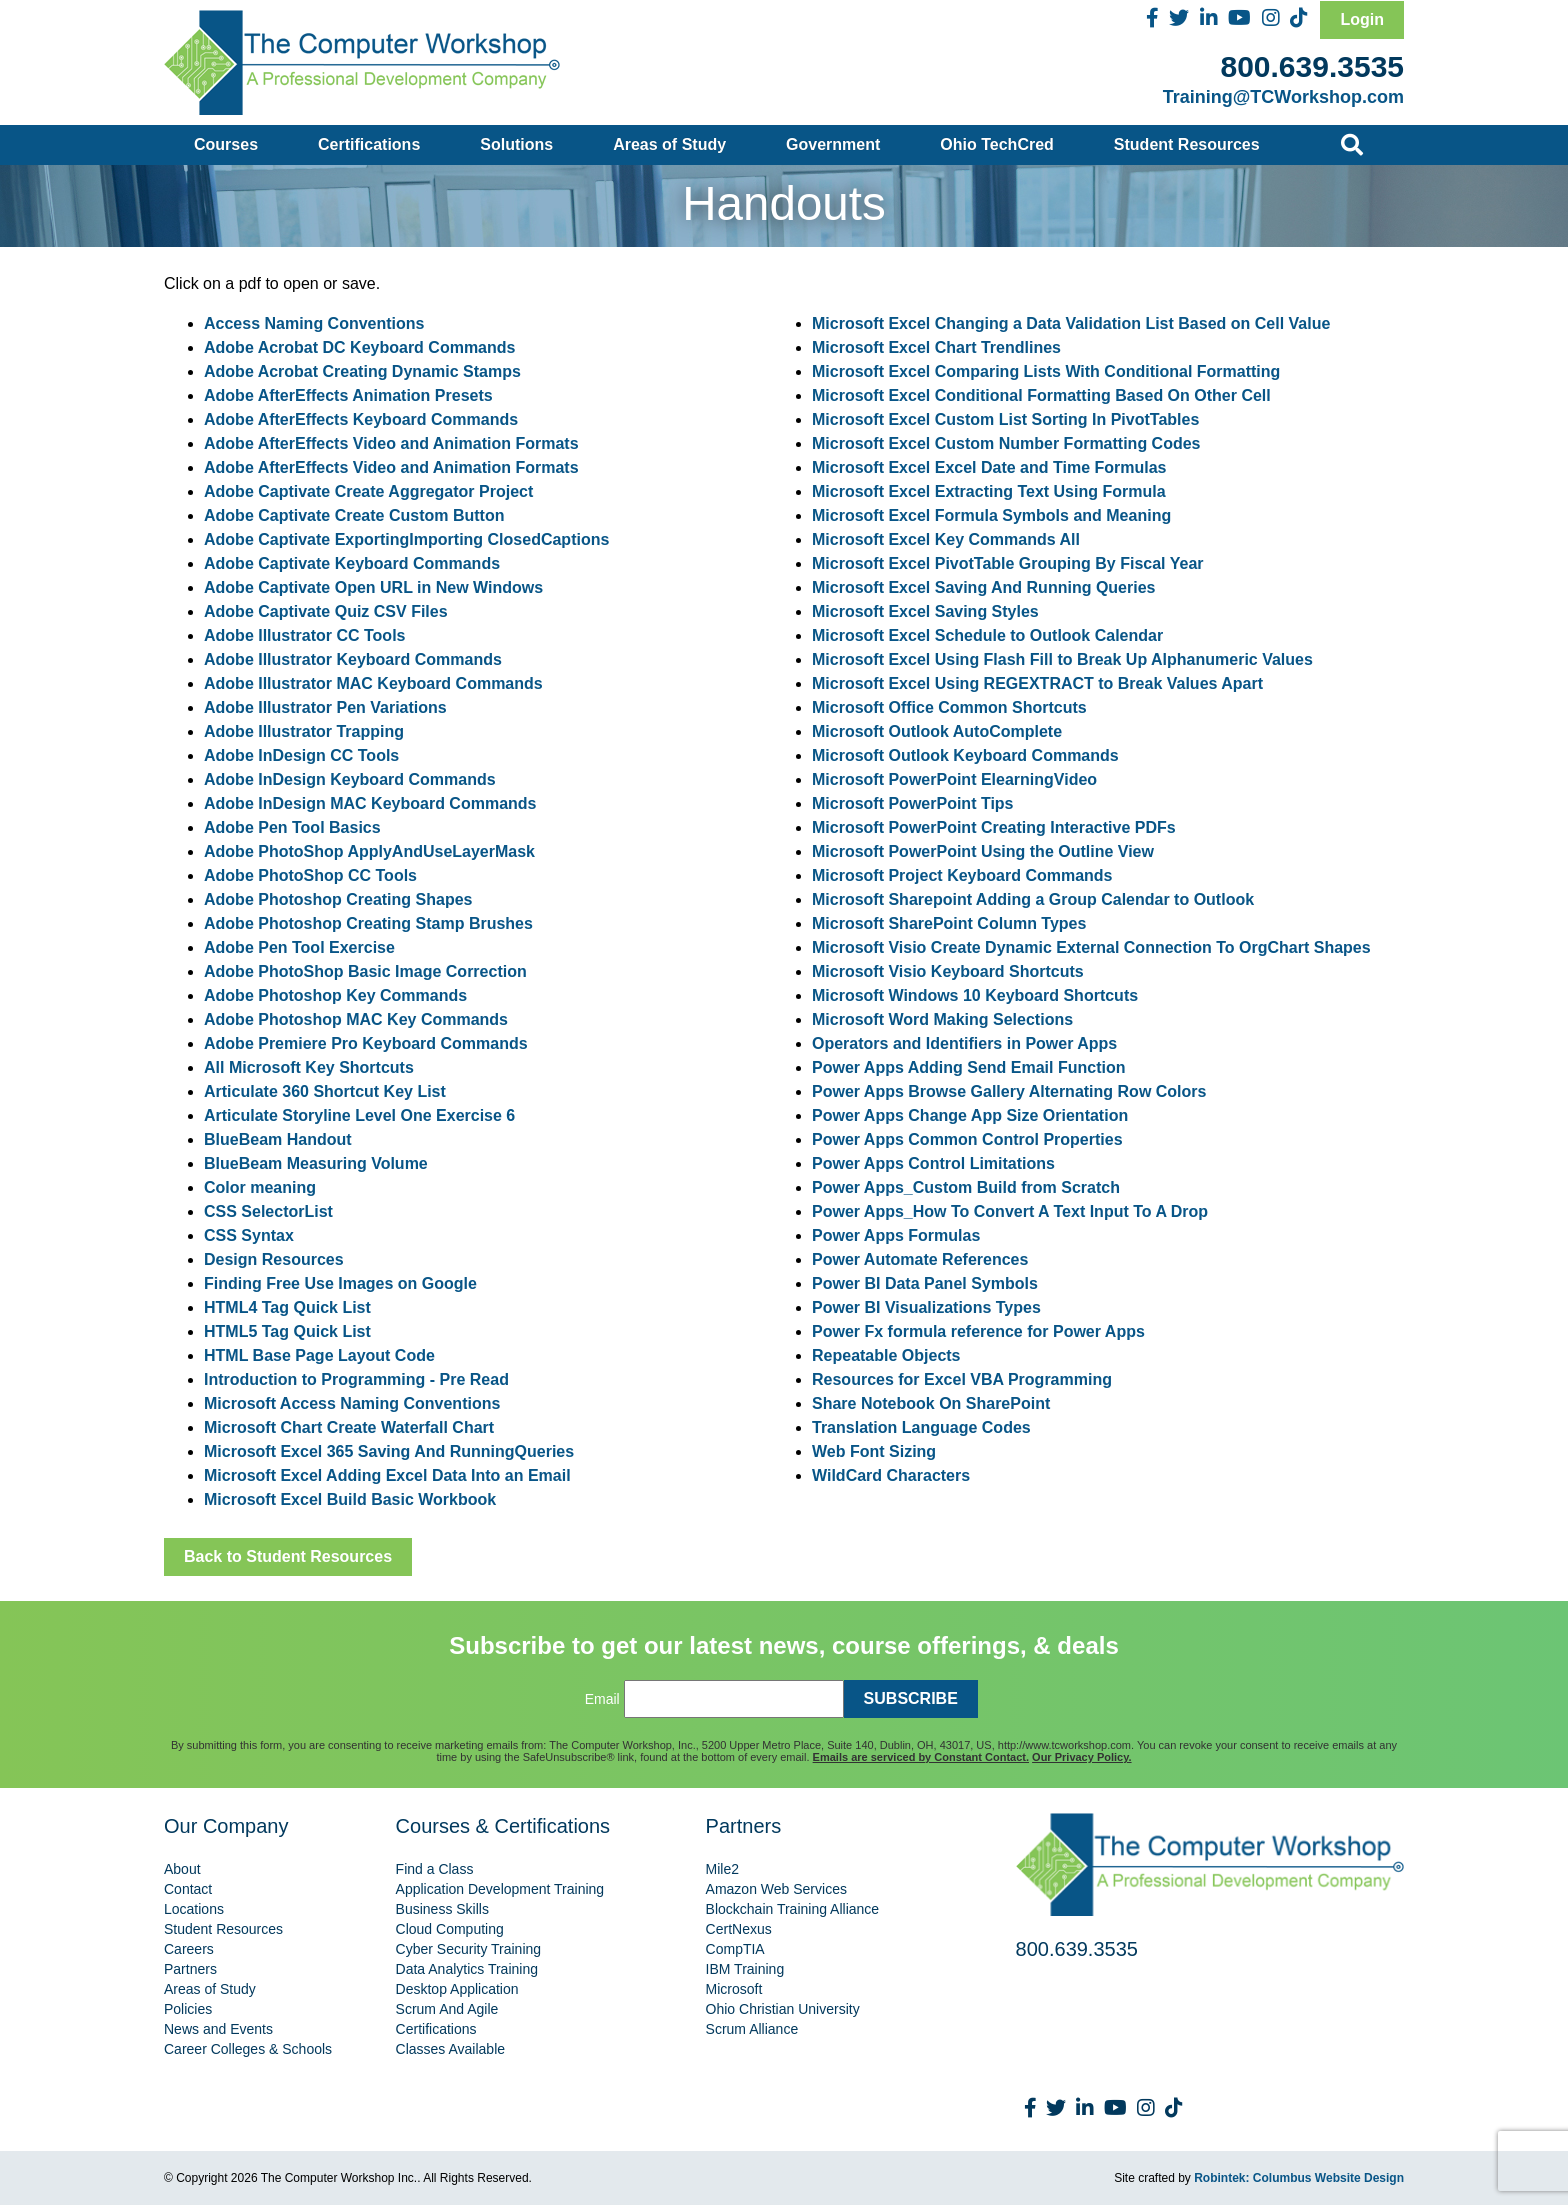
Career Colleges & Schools (248, 2049)
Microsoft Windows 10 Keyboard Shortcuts (975, 995)
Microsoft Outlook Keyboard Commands (965, 755)
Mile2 (722, 1869)
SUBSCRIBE (911, 1698)
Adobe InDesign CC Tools (301, 755)
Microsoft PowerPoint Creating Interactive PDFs (994, 827)
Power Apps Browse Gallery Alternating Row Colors (1009, 1091)
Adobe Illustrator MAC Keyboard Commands (373, 683)
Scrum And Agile (447, 2009)
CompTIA (735, 1949)
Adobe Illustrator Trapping (304, 731)
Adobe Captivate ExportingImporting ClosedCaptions (406, 539)
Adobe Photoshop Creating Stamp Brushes (368, 923)
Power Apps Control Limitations (933, 1163)
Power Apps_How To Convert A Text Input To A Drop (1010, 1211)
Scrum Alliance (752, 2029)
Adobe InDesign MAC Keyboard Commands (370, 803)
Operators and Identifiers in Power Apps (964, 1043)
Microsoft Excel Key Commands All (946, 539)
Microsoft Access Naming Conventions (352, 1403)
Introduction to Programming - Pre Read (356, 1379)
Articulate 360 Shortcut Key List (325, 1091)
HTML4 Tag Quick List (287, 1307)
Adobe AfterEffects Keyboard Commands (361, 419)
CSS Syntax (249, 1235)
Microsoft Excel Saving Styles (925, 611)
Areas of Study (669, 144)
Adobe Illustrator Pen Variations (325, 707)
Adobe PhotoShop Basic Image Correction (365, 971)
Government (833, 144)
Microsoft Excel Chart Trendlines (936, 347)
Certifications (369, 144)
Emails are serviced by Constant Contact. (921, 1757)
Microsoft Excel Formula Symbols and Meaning (991, 515)
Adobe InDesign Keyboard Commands (350, 779)
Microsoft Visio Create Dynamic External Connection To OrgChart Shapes (1091, 947)
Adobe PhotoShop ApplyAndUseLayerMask (369, 851)
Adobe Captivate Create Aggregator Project (368, 491)
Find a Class (435, 1869)
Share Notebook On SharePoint (931, 1403)
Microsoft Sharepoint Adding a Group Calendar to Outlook (1033, 899)
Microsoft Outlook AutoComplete (937, 731)
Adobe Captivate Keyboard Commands (352, 563)
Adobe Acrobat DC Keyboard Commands (359, 347)
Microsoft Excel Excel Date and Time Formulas (989, 467)
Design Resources (274, 1259)
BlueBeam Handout (278, 1139)
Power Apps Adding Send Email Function (969, 1067)
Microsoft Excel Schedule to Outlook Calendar (987, 635)
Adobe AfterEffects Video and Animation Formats (391, 443)
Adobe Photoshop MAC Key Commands (356, 1019)
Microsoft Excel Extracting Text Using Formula (989, 491)
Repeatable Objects (886, 1355)
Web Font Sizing (874, 1451)
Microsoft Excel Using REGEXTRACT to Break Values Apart (1037, 683)
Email (602, 1699)
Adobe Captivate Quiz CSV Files (326, 611)
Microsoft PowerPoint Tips (913, 803)
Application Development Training (500, 1889)
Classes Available (450, 2049)
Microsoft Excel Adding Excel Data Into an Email (387, 1475)
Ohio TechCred (997, 144)
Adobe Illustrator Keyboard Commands (353, 659)
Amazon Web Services (776, 1889)
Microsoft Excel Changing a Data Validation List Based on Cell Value (1071, 323)
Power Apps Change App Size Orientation (970, 1115)
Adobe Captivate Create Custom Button (354, 515)
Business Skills (442, 1909)
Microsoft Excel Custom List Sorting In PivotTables (1005, 419)
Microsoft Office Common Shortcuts (949, 707)
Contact (188, 1889)
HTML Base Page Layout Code (319, 1355)
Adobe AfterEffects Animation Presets (348, 395)
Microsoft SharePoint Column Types (949, 923)
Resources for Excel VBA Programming (962, 1379)
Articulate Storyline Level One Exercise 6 (359, 1115)
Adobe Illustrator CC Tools (304, 635)
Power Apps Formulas (896, 1235)
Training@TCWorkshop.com (1283, 97)
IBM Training (745, 1969)
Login (1362, 19)
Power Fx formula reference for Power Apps (978, 1331)
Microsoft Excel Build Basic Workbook (350, 1499)
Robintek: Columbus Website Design (1299, 2178)
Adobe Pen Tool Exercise (299, 947)
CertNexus (739, 1929)
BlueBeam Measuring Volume (316, 1163)
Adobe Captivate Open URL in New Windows (373, 587)
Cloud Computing (450, 1929)
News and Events (218, 2029)
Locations (194, 1909)
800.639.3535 (1312, 66)
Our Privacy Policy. (1081, 1757)
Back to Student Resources (288, 1556)
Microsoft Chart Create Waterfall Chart (349, 1427)
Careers (189, 1949)
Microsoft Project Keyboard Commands (962, 875)
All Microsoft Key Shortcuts (309, 1067)
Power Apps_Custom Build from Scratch (966, 1187)
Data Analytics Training (467, 1969)
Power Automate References (920, 1259)
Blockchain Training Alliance (793, 1909)
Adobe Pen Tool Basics (292, 827)
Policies (188, 2009)
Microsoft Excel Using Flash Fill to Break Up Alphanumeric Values (1062, 659)
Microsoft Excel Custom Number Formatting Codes (1006, 443)
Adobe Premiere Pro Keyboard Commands (366, 1043)
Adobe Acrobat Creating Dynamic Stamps (362, 371)
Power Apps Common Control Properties (967, 1139)
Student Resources (1187, 144)
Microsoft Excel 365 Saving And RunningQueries (389, 1451)
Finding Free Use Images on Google (340, 1283)
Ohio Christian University (783, 2009)
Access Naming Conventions (314, 323)
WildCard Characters (891, 1475)
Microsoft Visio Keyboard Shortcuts (948, 971)
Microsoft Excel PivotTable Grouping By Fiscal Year (1008, 563)
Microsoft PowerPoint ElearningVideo (954, 779)
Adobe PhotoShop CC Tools (310, 875)
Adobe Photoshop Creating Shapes (338, 899)
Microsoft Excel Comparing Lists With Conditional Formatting (1046, 371)
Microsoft (734, 1989)
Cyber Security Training (469, 1949)
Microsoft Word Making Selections (942, 1019)
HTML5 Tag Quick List (287, 1331)
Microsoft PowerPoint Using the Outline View (983, 851)
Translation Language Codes (921, 1427)
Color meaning (260, 1187)
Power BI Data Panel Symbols (925, 1283)
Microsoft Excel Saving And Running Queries (983, 587)
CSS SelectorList (268, 1211)
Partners (190, 1969)
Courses (226, 144)
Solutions (516, 144)
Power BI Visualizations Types (926, 1307)
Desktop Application (457, 1989)
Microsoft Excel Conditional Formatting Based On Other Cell (1041, 395)
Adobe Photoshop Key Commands (335, 995)
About (182, 1869)
